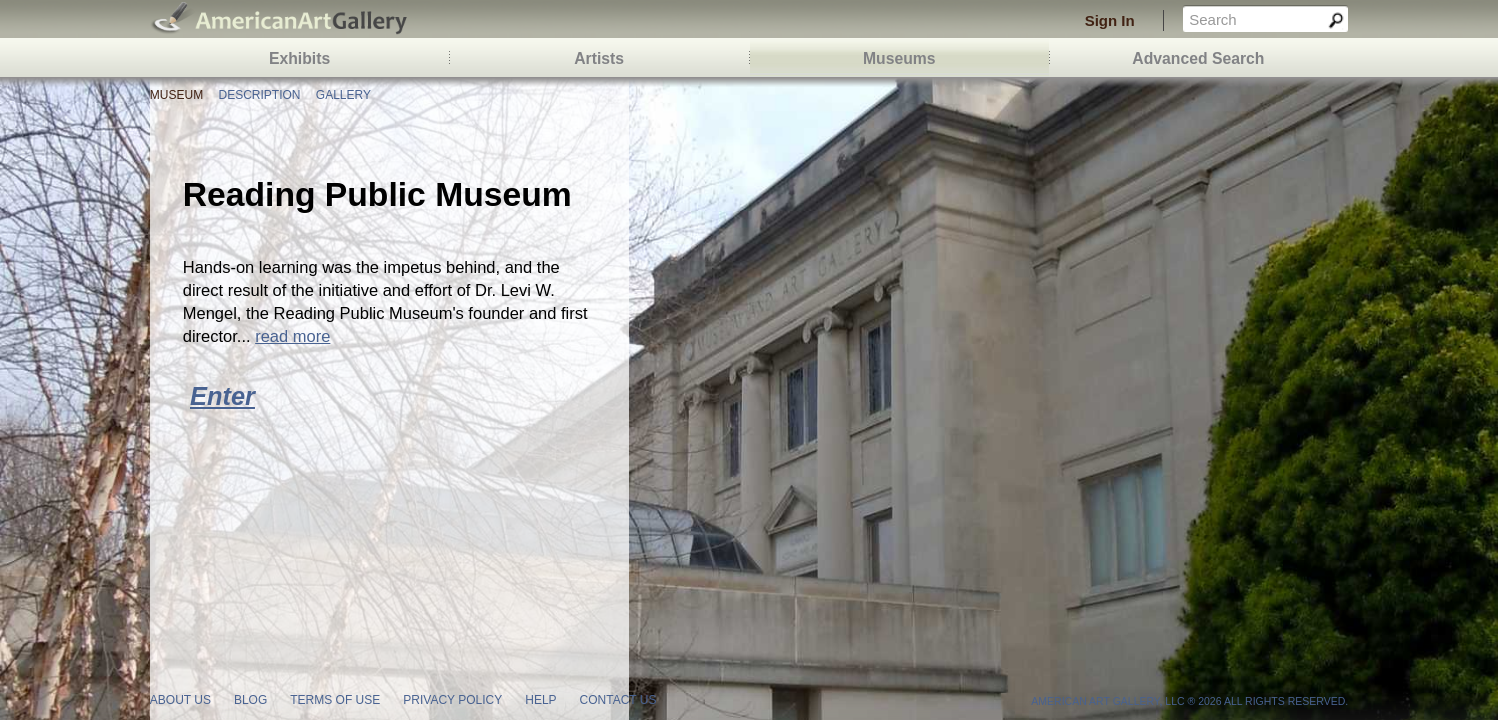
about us (180, 700)
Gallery (343, 95)
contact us (618, 700)
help (540, 700)
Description (259, 95)
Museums (899, 58)
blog (250, 700)
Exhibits (299, 58)
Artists (599, 58)
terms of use (335, 700)
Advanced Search (1198, 58)
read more (292, 336)
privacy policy (452, 700)
